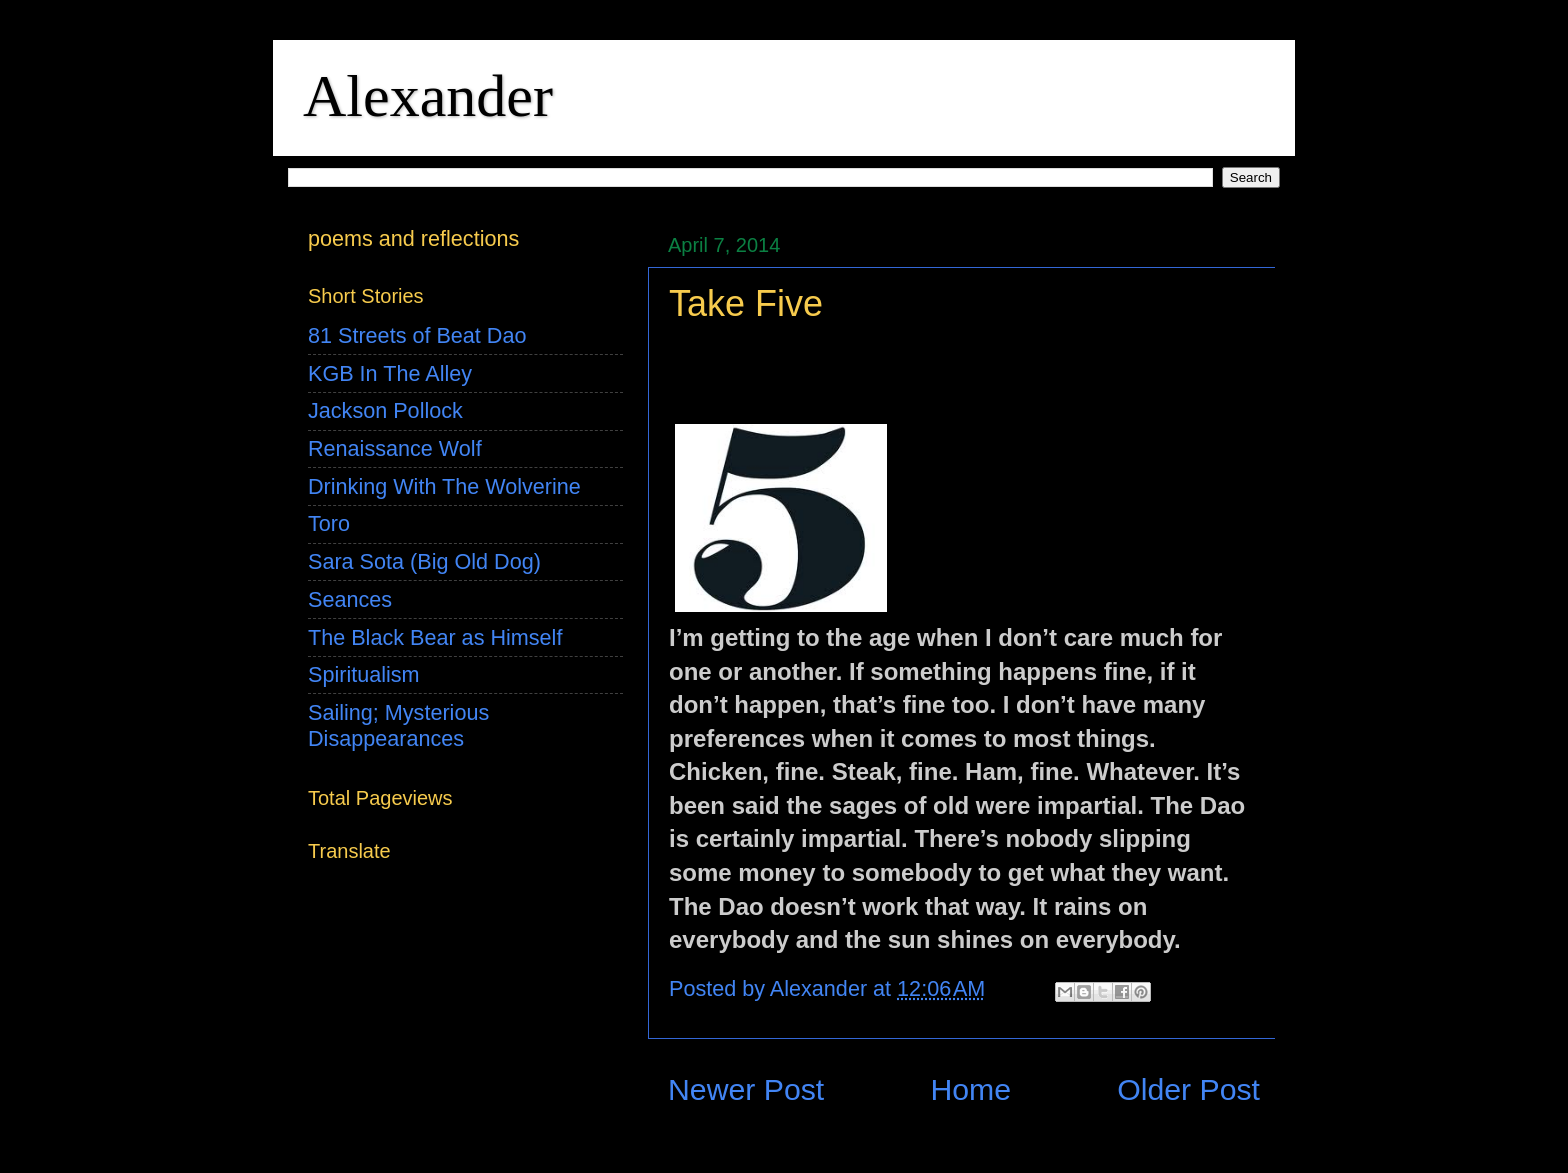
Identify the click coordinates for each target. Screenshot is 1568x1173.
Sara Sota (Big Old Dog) (424, 561)
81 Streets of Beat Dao (417, 335)
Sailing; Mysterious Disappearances (398, 725)
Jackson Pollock (385, 410)
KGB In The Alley (390, 373)
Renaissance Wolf (395, 448)
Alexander (428, 96)
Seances (350, 599)
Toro (329, 523)
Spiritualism (364, 674)
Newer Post (746, 1089)
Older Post (1188, 1089)
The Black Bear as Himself (435, 637)
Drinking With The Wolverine (444, 486)
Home (970, 1089)
